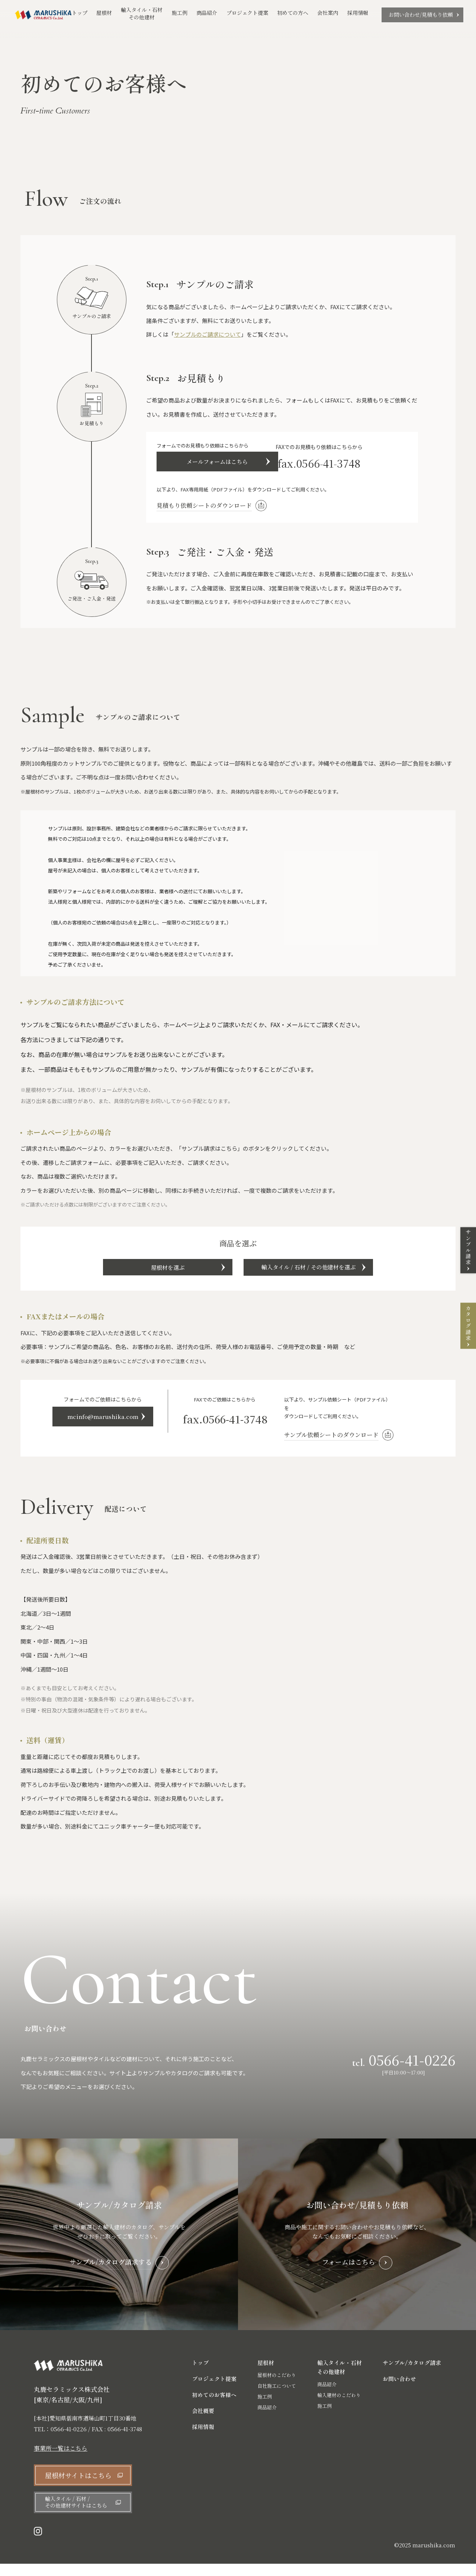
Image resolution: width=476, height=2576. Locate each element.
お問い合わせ (399, 2391)
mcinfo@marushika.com (115, 1431)
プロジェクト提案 (247, 12)
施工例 (179, 13)
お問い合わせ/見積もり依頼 (421, 14)
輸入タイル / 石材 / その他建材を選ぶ (324, 1276)
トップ (79, 12)
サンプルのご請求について (207, 334)
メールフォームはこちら (221, 464)
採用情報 (357, 12)
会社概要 (203, 2423)
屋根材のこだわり (276, 2387)
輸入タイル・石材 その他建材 (339, 2379)
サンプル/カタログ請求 (412, 2375)
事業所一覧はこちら (60, 2461)
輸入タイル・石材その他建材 (142, 13)
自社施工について (276, 2398)
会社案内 (327, 12)
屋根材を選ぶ (152, 1276)
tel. (404, 2072)
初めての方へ (292, 12)
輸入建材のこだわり (339, 2407)
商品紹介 (206, 13)
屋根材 (104, 12)
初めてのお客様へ (214, 2407)
